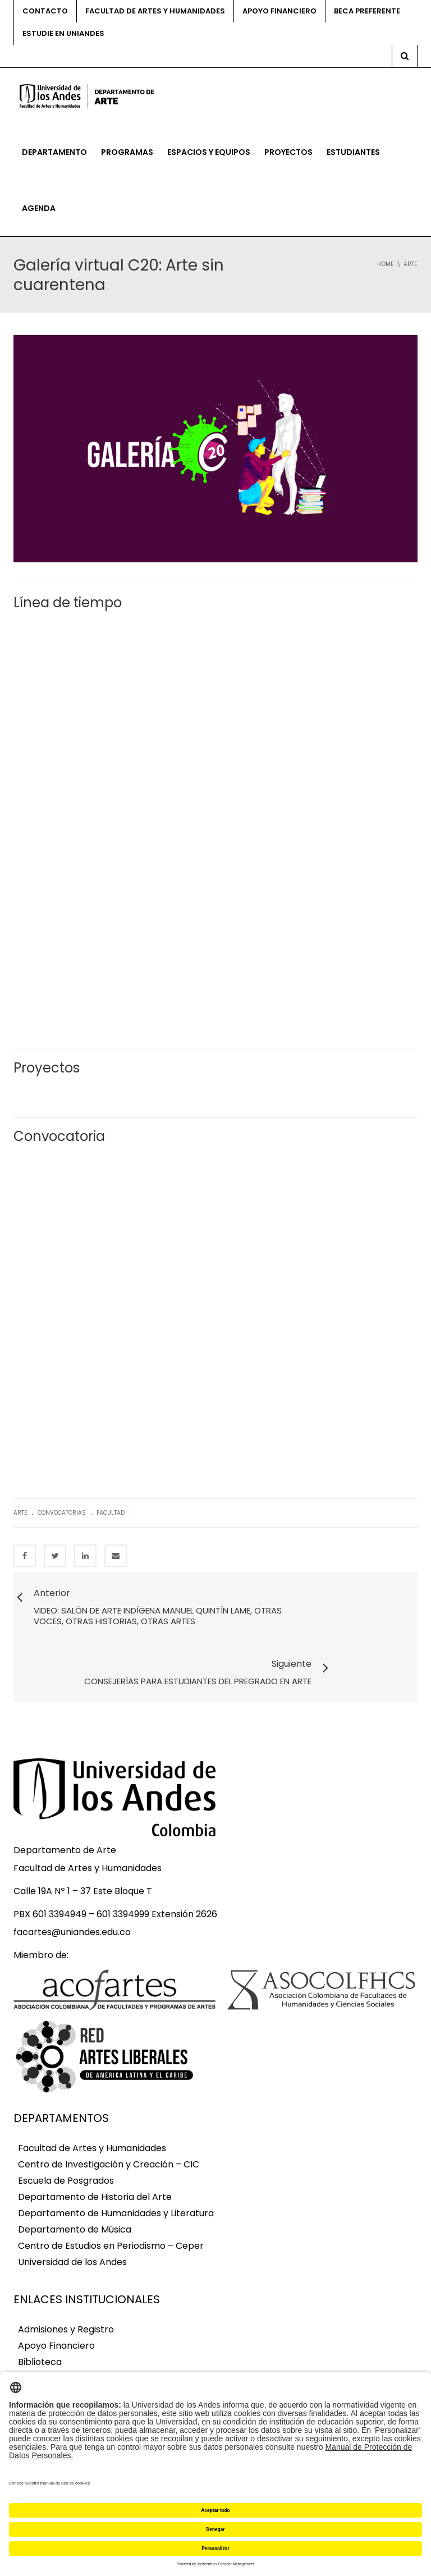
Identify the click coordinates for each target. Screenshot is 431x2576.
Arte (20, 1513)
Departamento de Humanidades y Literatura (116, 2175)
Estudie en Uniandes (63, 33)
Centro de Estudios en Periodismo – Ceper (111, 2208)
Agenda (39, 208)
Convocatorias (62, 1513)
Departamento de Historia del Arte (95, 2159)
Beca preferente (367, 11)
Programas (127, 152)
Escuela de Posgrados (66, 2143)
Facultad (111, 1513)
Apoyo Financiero (56, 2308)
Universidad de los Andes (72, 2224)
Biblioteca (40, 2324)
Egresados (41, 2356)
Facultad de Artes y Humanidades (155, 11)
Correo (33, 2340)
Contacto (45, 11)
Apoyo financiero (279, 11)
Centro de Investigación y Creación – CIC (108, 2126)
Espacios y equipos (208, 152)
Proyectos (288, 152)
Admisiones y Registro (66, 2291)
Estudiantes (353, 152)
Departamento (54, 152)
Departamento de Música (74, 2191)
